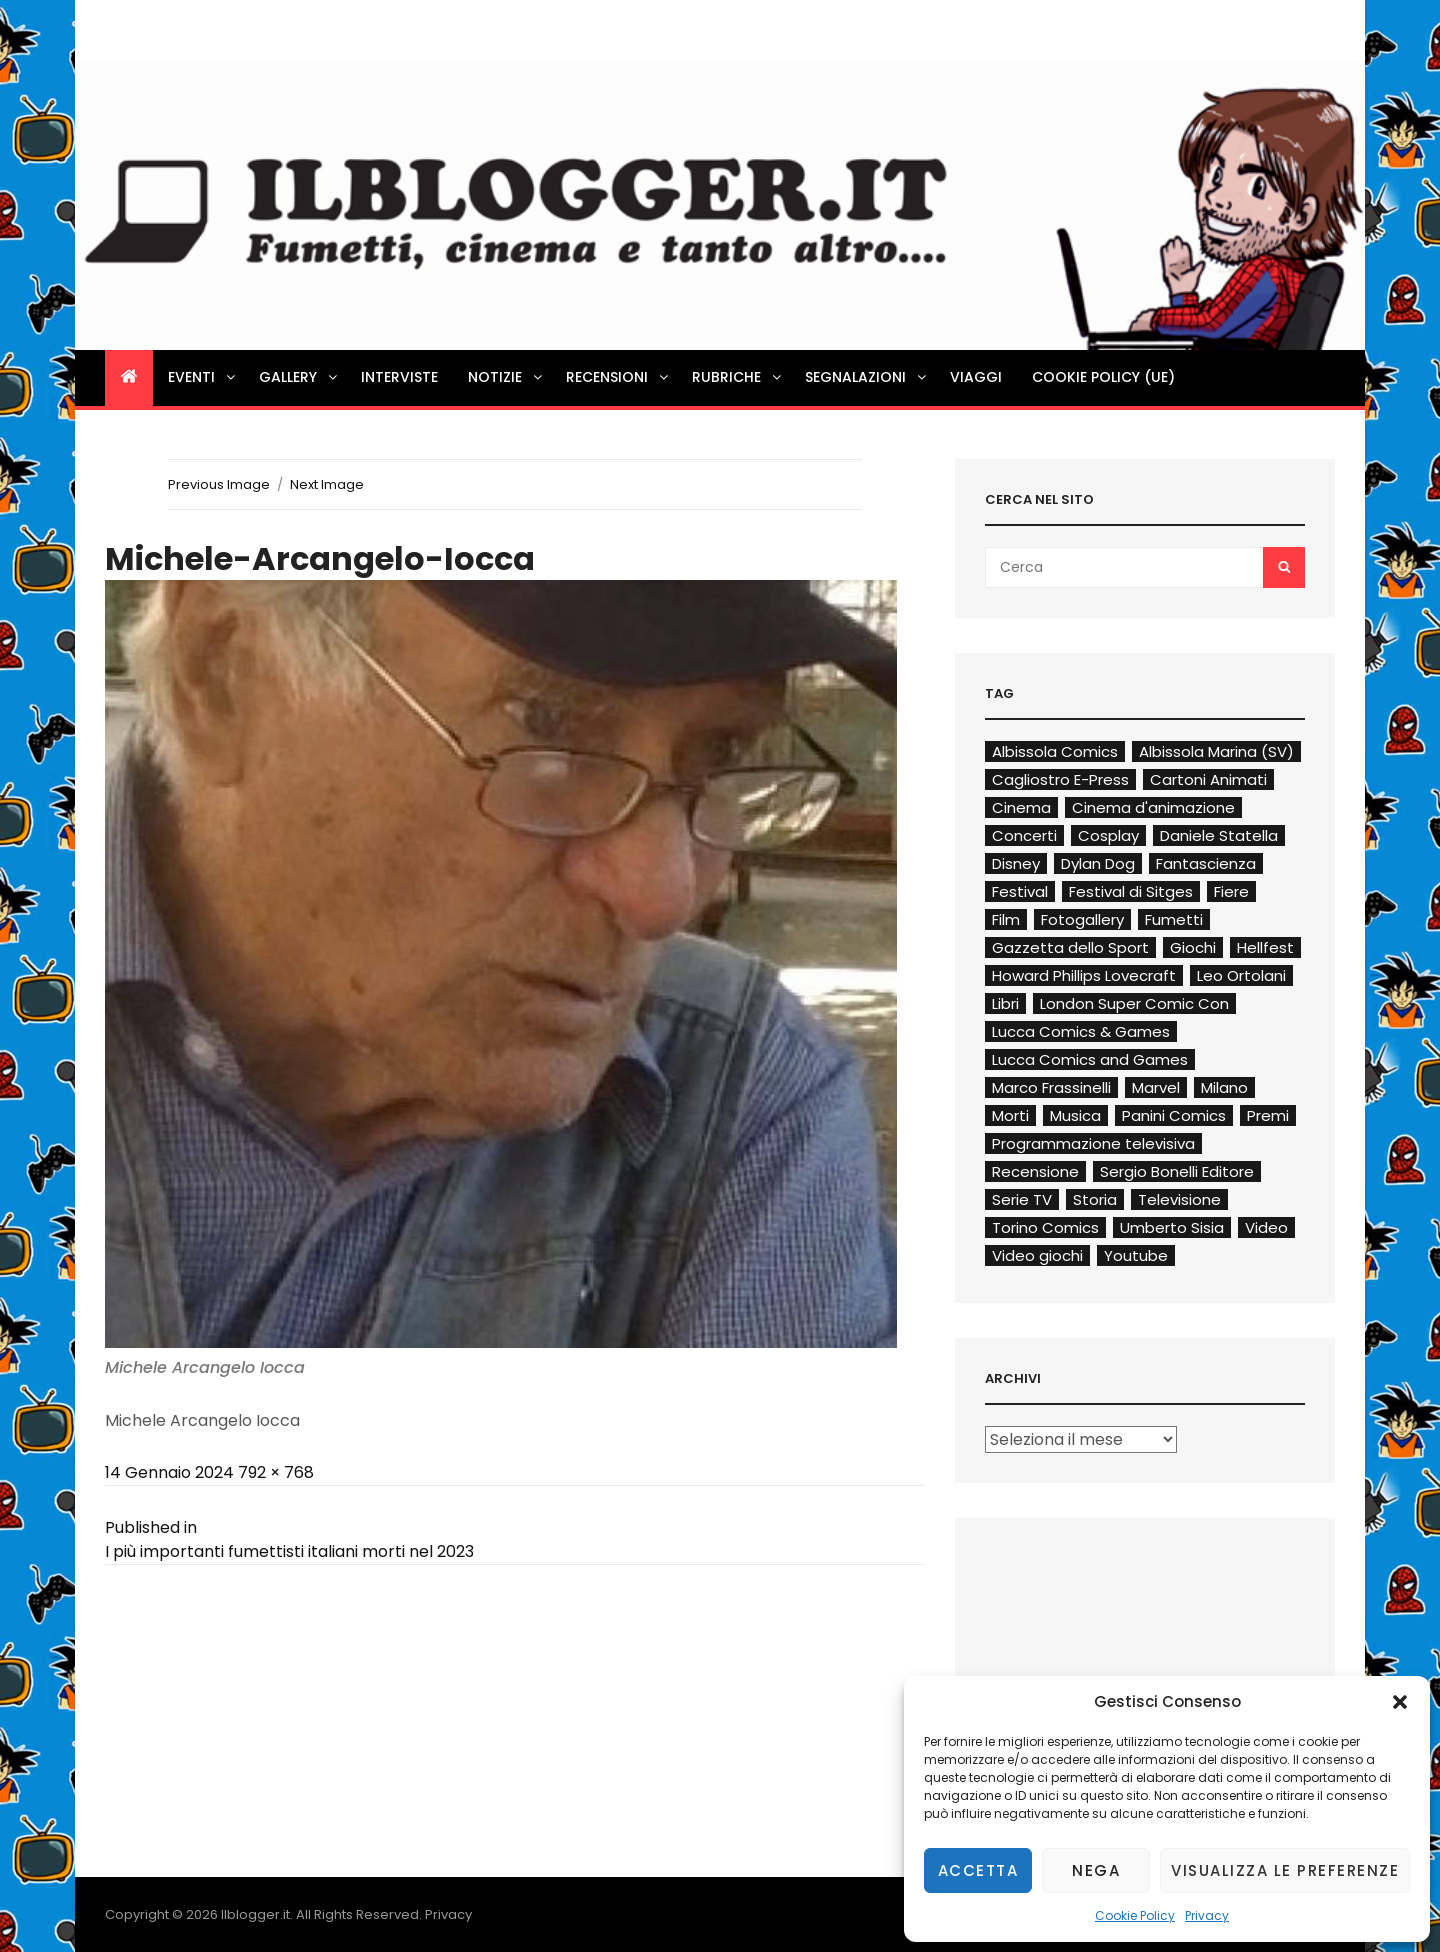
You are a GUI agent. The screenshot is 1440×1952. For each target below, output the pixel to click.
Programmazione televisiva (1093, 1143)
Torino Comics (1045, 1227)
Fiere (1231, 891)
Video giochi (1037, 1255)
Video (1266, 1227)
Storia (1095, 1199)
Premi (1268, 1115)
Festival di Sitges (1131, 891)
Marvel (1156, 1087)
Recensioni (618, 377)
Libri (1005, 1003)
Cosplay (1108, 835)
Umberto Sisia (1172, 1227)
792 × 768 (276, 1472)
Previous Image (219, 484)
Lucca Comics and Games (1090, 1059)
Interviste (399, 377)
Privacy (1207, 1915)
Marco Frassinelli (1051, 1087)
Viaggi (976, 377)
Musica (1075, 1115)
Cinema (1021, 807)
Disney (1016, 863)
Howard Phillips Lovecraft (1084, 975)
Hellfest (1265, 947)
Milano (1224, 1087)
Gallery (299, 377)
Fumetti (1174, 919)
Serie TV (1022, 1199)
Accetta (978, 1870)
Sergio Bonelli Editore (1177, 1171)
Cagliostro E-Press (1060, 779)
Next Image (327, 484)
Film (1006, 919)
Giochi (1193, 947)
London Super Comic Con (1134, 1003)
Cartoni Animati (1208, 779)
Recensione (1035, 1171)
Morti (1010, 1115)
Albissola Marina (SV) (1216, 751)
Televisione (1179, 1199)
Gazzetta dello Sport (1070, 947)
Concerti (1024, 835)
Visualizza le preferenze (1285, 1870)
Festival (1020, 891)
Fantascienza (1206, 863)
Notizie (506, 377)
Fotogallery (1082, 919)
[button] (1400, 1702)
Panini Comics (1174, 1115)
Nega (1096, 1870)
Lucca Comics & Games (1081, 1031)
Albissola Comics (1055, 751)
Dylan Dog (1098, 863)
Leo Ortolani (1241, 975)
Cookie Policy (1135, 1915)
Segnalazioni (867, 377)
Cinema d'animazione (1153, 807)
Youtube (1136, 1255)
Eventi (203, 377)
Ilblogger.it (255, 1914)
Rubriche (738, 377)
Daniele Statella (1219, 835)
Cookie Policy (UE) (1103, 377)
